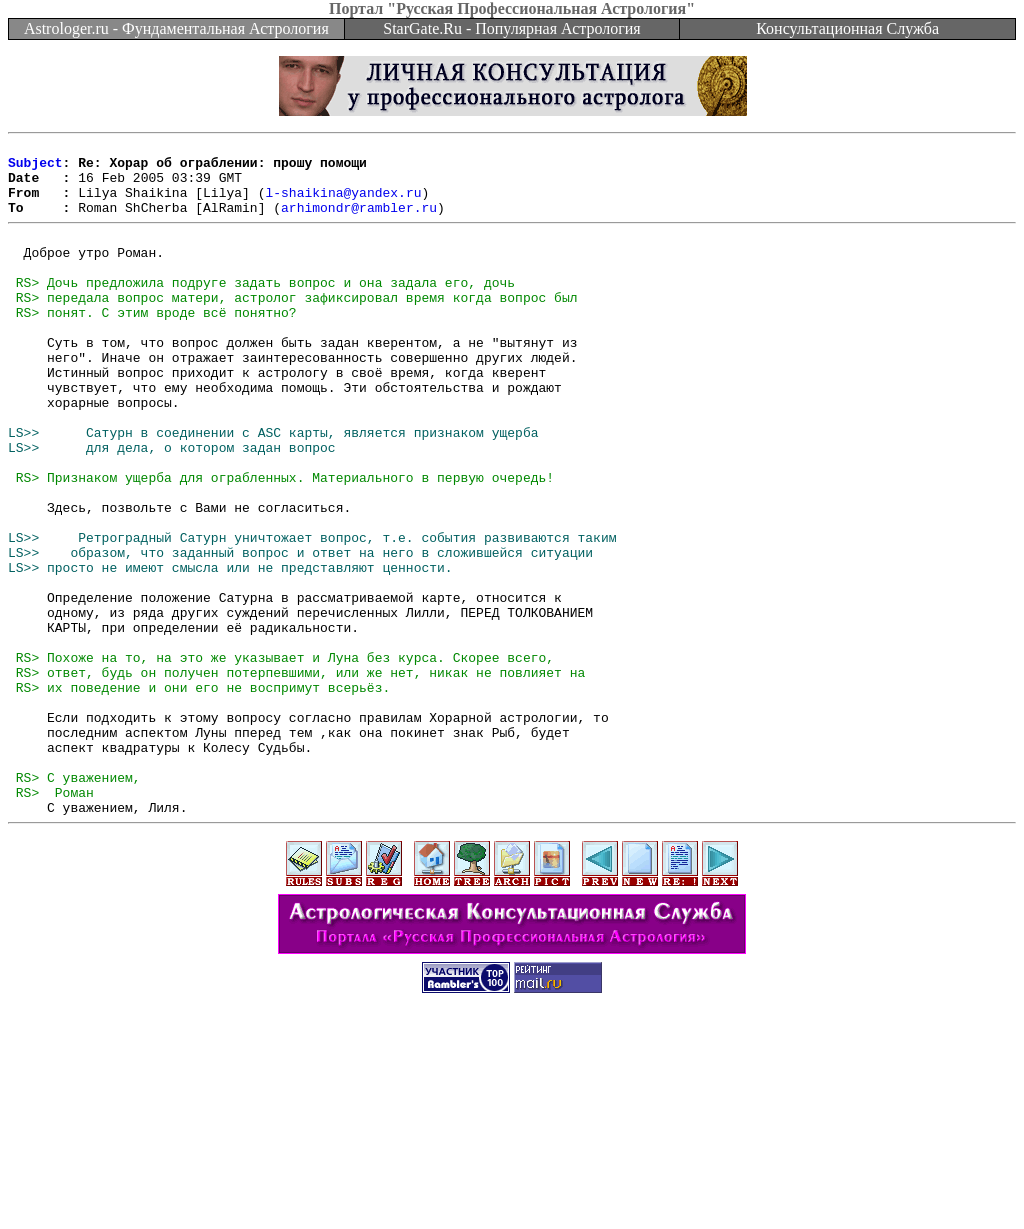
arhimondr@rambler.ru (359, 222)
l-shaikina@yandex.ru (343, 204)
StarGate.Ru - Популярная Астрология (511, 28)
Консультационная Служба (847, 28)
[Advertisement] (512, 1184)
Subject (35, 168)
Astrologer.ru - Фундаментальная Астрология (176, 28)
